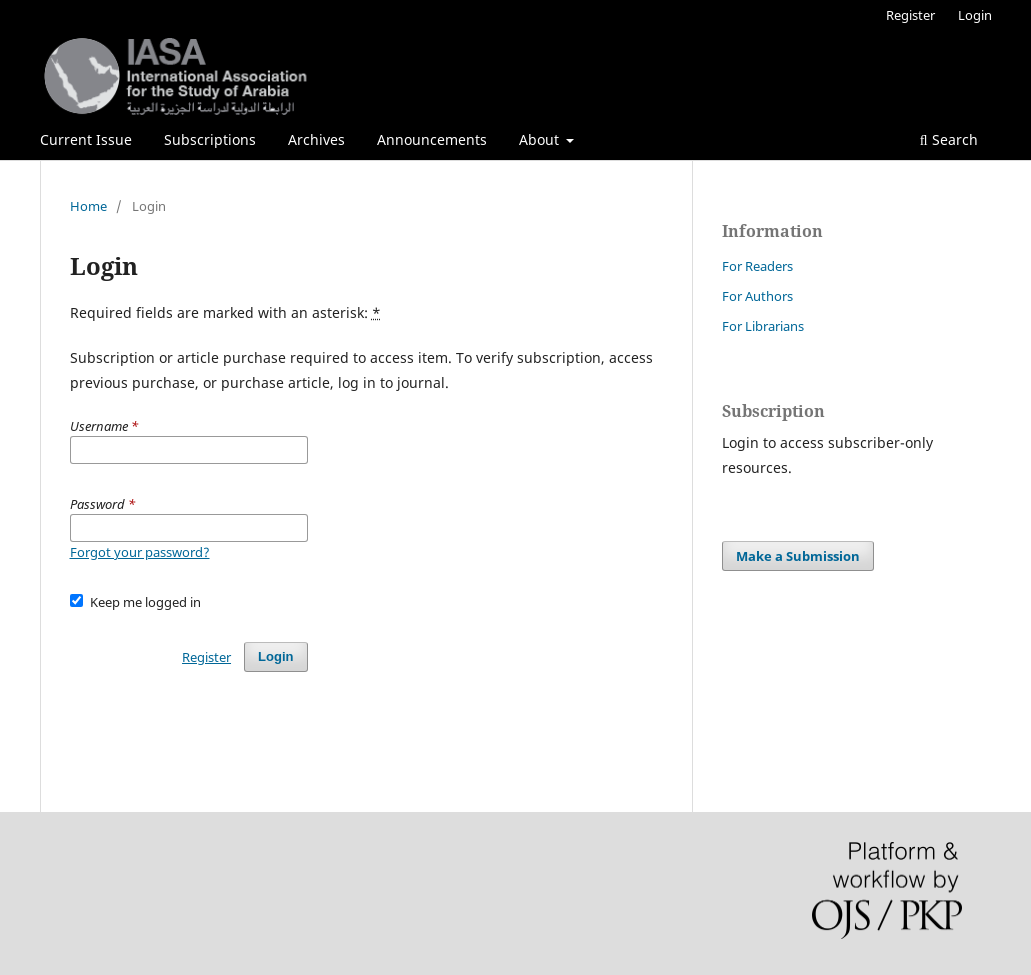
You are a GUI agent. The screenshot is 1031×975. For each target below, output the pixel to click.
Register (910, 15)
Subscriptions (210, 139)
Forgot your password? (140, 552)
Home (88, 206)
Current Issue (86, 139)
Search (949, 139)
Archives (316, 139)
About (541, 139)
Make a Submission (798, 556)
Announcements (432, 139)
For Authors (757, 296)
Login (975, 15)
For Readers (757, 266)
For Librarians (763, 326)
